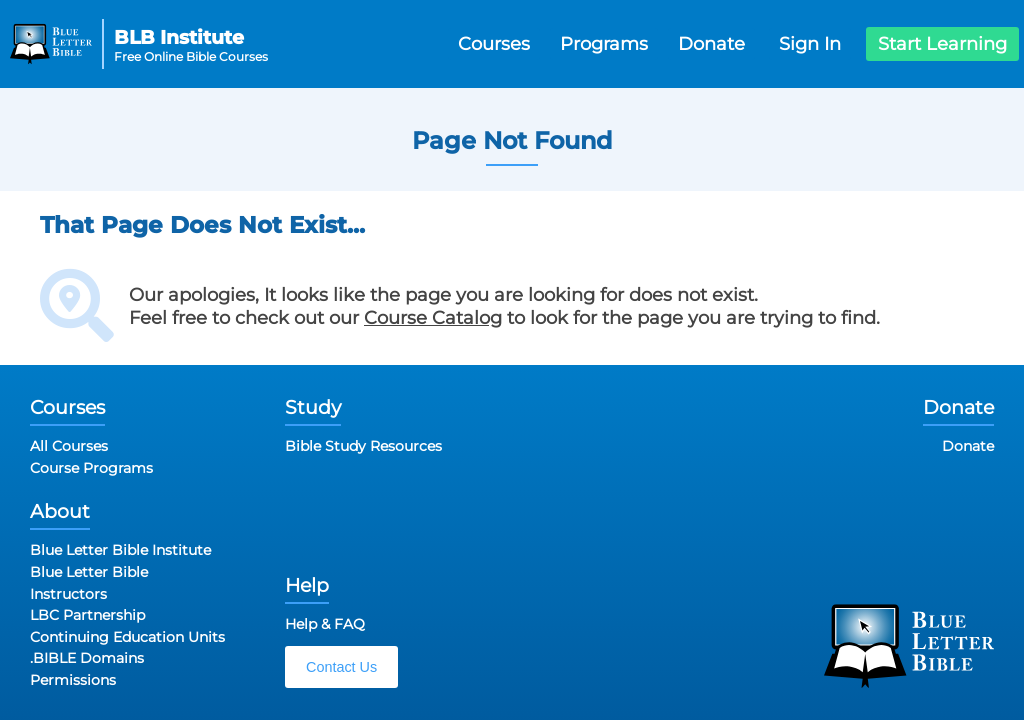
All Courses (69, 446)
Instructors (68, 594)
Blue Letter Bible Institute (120, 550)
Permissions (73, 680)
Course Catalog (433, 317)
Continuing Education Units (127, 637)
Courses (494, 44)
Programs (604, 44)
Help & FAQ (325, 624)
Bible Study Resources (363, 446)
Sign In (810, 44)
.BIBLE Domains (87, 658)
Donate (711, 44)
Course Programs (91, 468)
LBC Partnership (87, 615)
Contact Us (341, 667)
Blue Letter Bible (89, 572)
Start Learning (942, 44)
